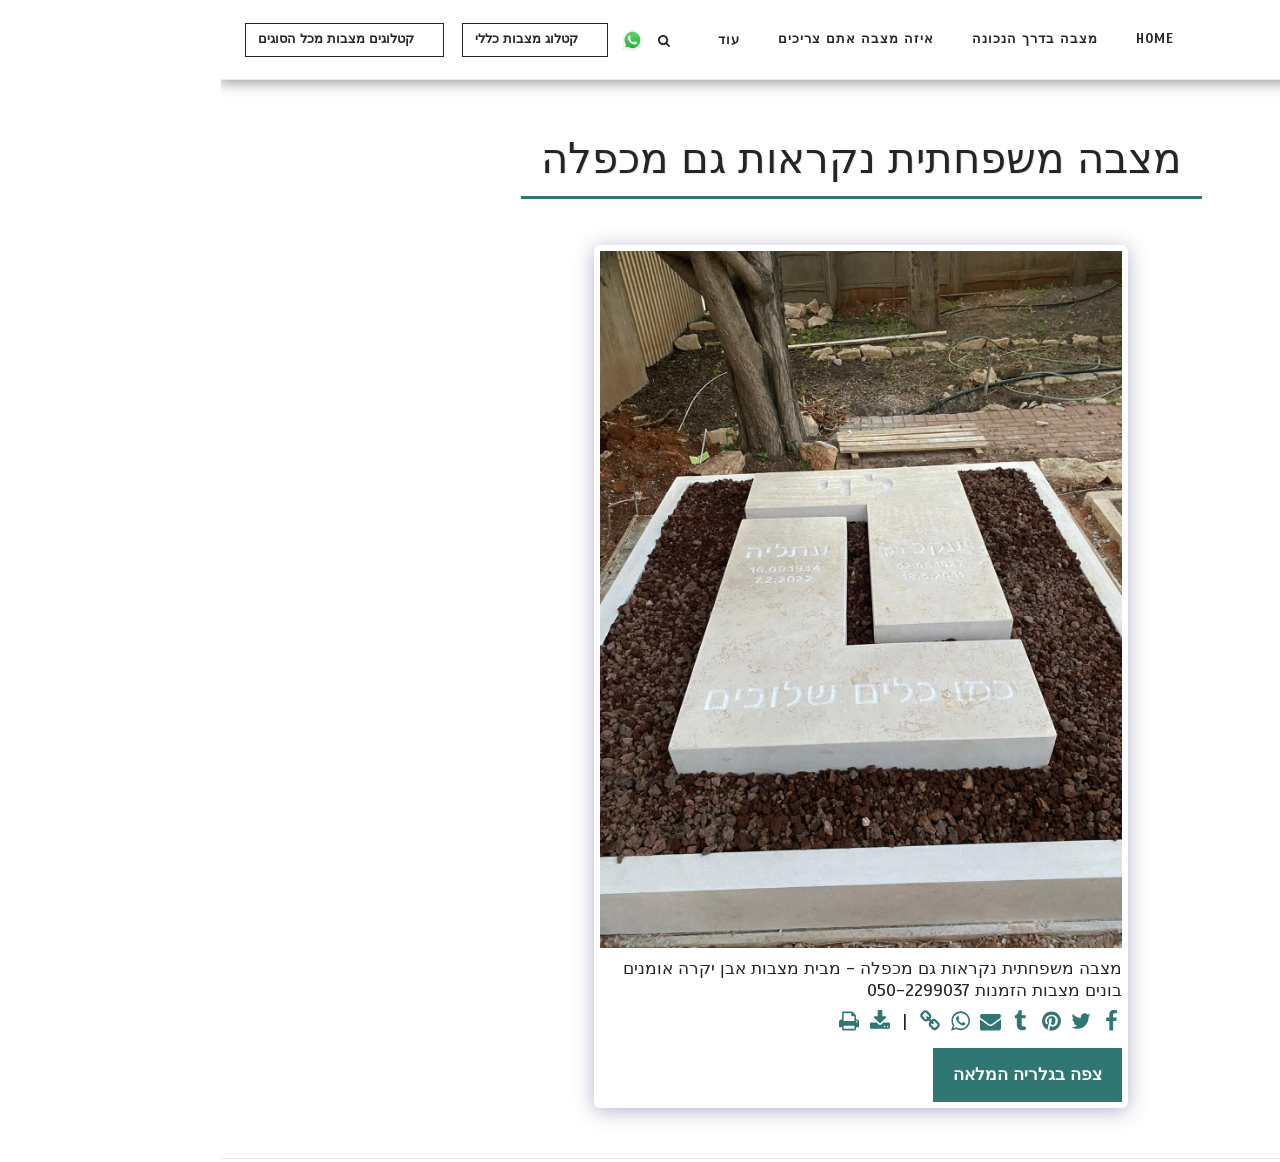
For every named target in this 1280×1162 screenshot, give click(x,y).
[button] (442, 40)
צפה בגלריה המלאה (806, 1074)
